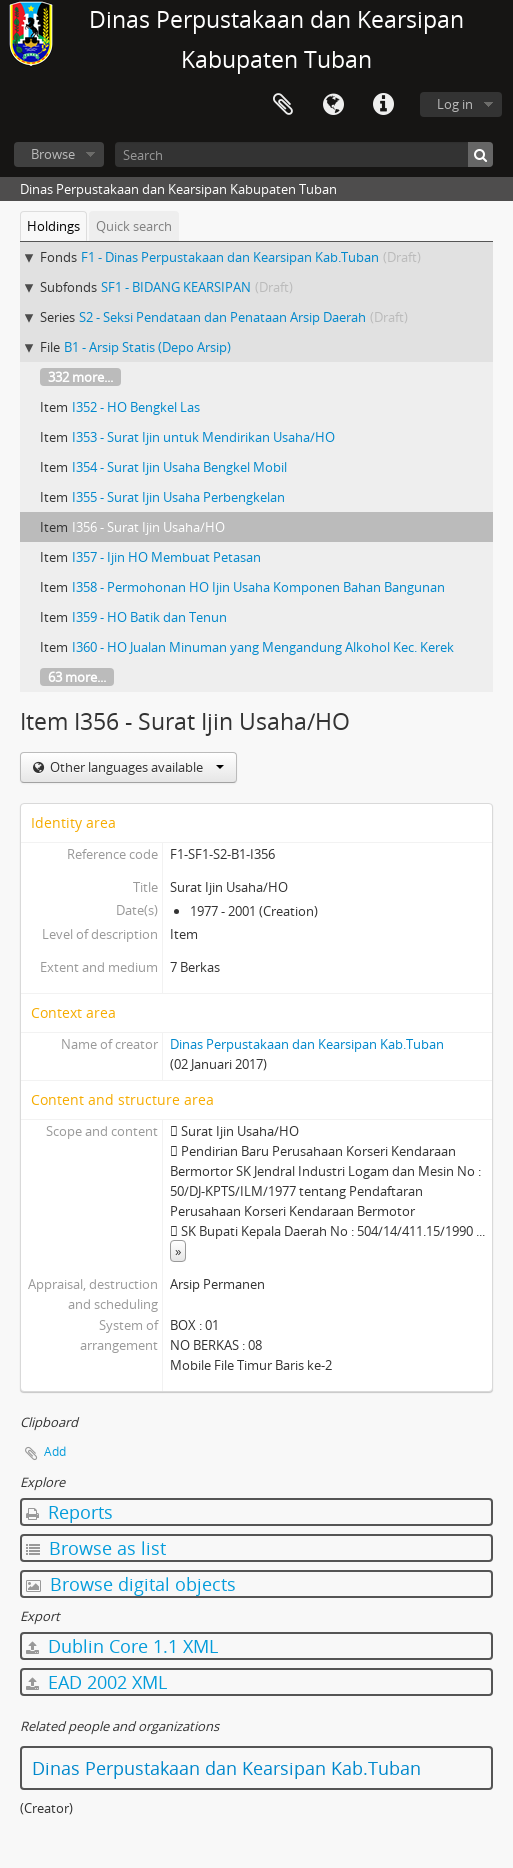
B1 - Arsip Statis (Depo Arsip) (147, 347)
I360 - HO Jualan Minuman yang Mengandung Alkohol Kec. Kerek (263, 647)
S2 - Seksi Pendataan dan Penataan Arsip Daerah (222, 317)
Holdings (53, 226)
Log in (455, 104)
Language (333, 105)
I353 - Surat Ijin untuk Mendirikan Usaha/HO (203, 437)
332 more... (80, 377)
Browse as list (96, 1548)
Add (55, 1451)
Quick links (383, 105)
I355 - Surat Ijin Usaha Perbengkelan (178, 497)
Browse (53, 154)
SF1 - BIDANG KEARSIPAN (176, 287)
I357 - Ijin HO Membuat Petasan (166, 557)
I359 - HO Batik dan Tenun (149, 617)
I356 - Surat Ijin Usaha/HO (148, 527)
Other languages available (135, 767)
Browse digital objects (131, 1584)
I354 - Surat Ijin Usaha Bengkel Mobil (179, 467)
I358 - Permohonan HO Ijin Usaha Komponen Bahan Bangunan (258, 587)
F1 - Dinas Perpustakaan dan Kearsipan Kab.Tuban (230, 257)
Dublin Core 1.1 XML (122, 1646)
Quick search (134, 226)
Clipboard (283, 105)
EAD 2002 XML (96, 1682)
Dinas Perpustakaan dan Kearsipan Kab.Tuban (307, 1044)
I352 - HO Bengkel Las (136, 407)
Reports (69, 1512)
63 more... (77, 677)
